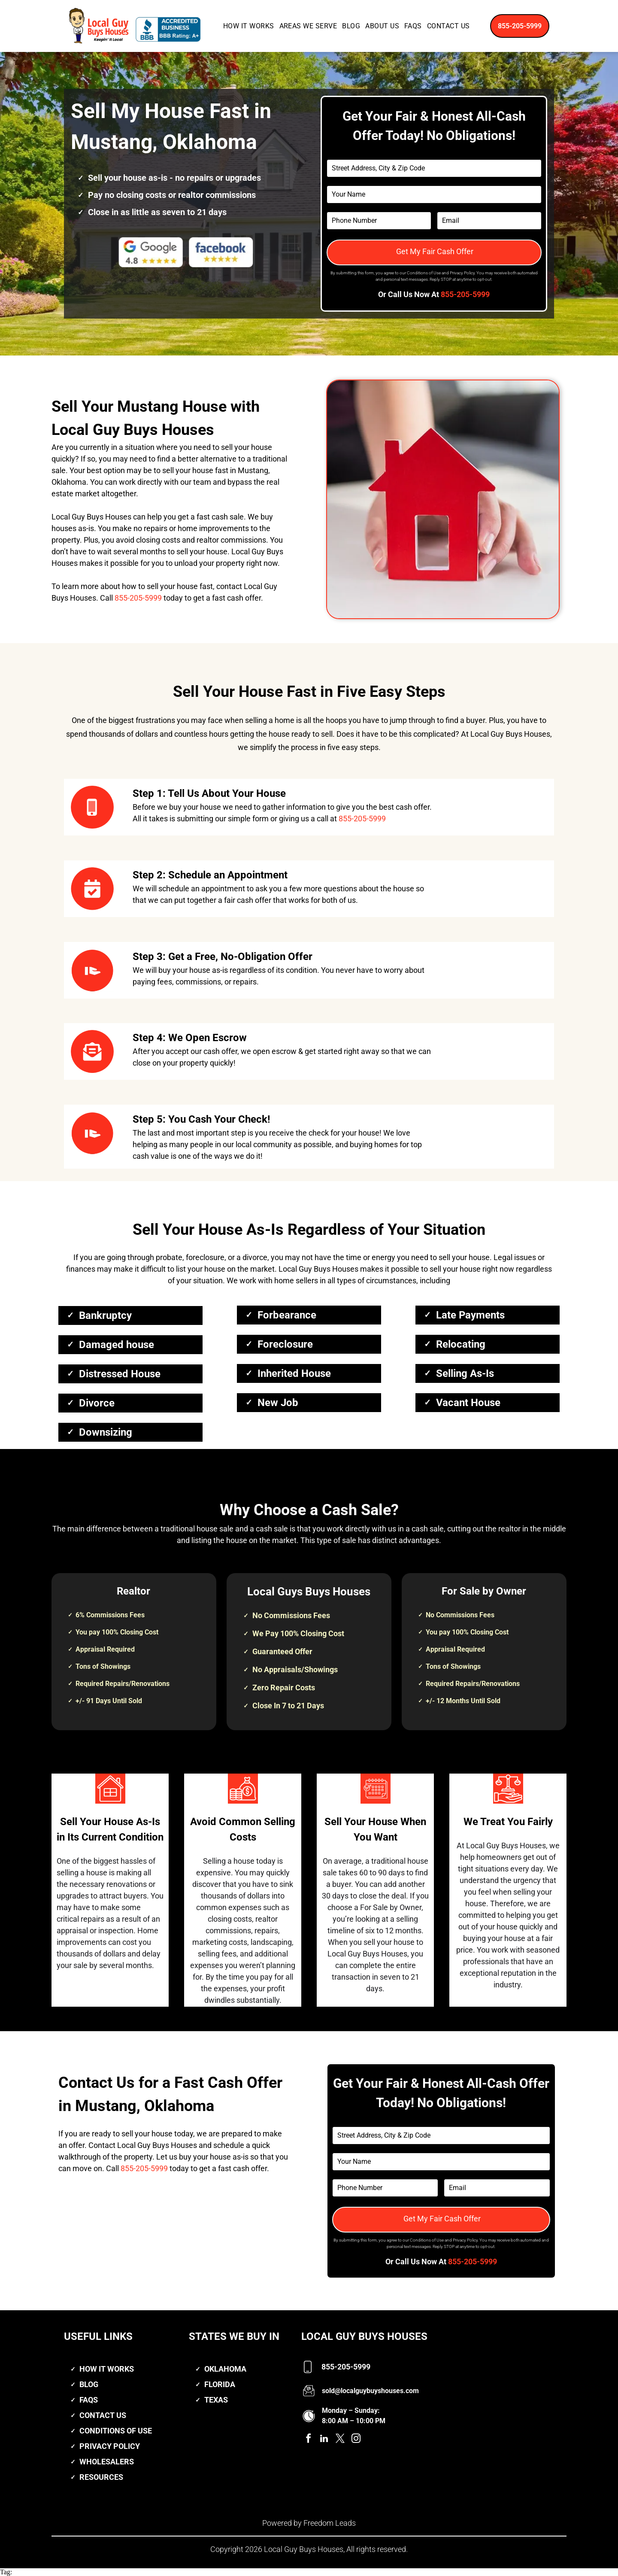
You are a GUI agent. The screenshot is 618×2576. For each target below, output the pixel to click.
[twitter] (340, 2440)
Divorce (97, 1403)
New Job (278, 1403)
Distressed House (120, 1374)
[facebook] (308, 2440)
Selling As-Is (465, 1373)
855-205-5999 (465, 294)
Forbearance (287, 1315)
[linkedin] (324, 2440)
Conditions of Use (424, 272)
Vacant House (468, 1403)
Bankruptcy (105, 1315)
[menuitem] (249, 26)
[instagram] (356, 2440)
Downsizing (105, 1432)
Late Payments (470, 1315)
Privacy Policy (462, 272)
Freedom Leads (329, 2522)
